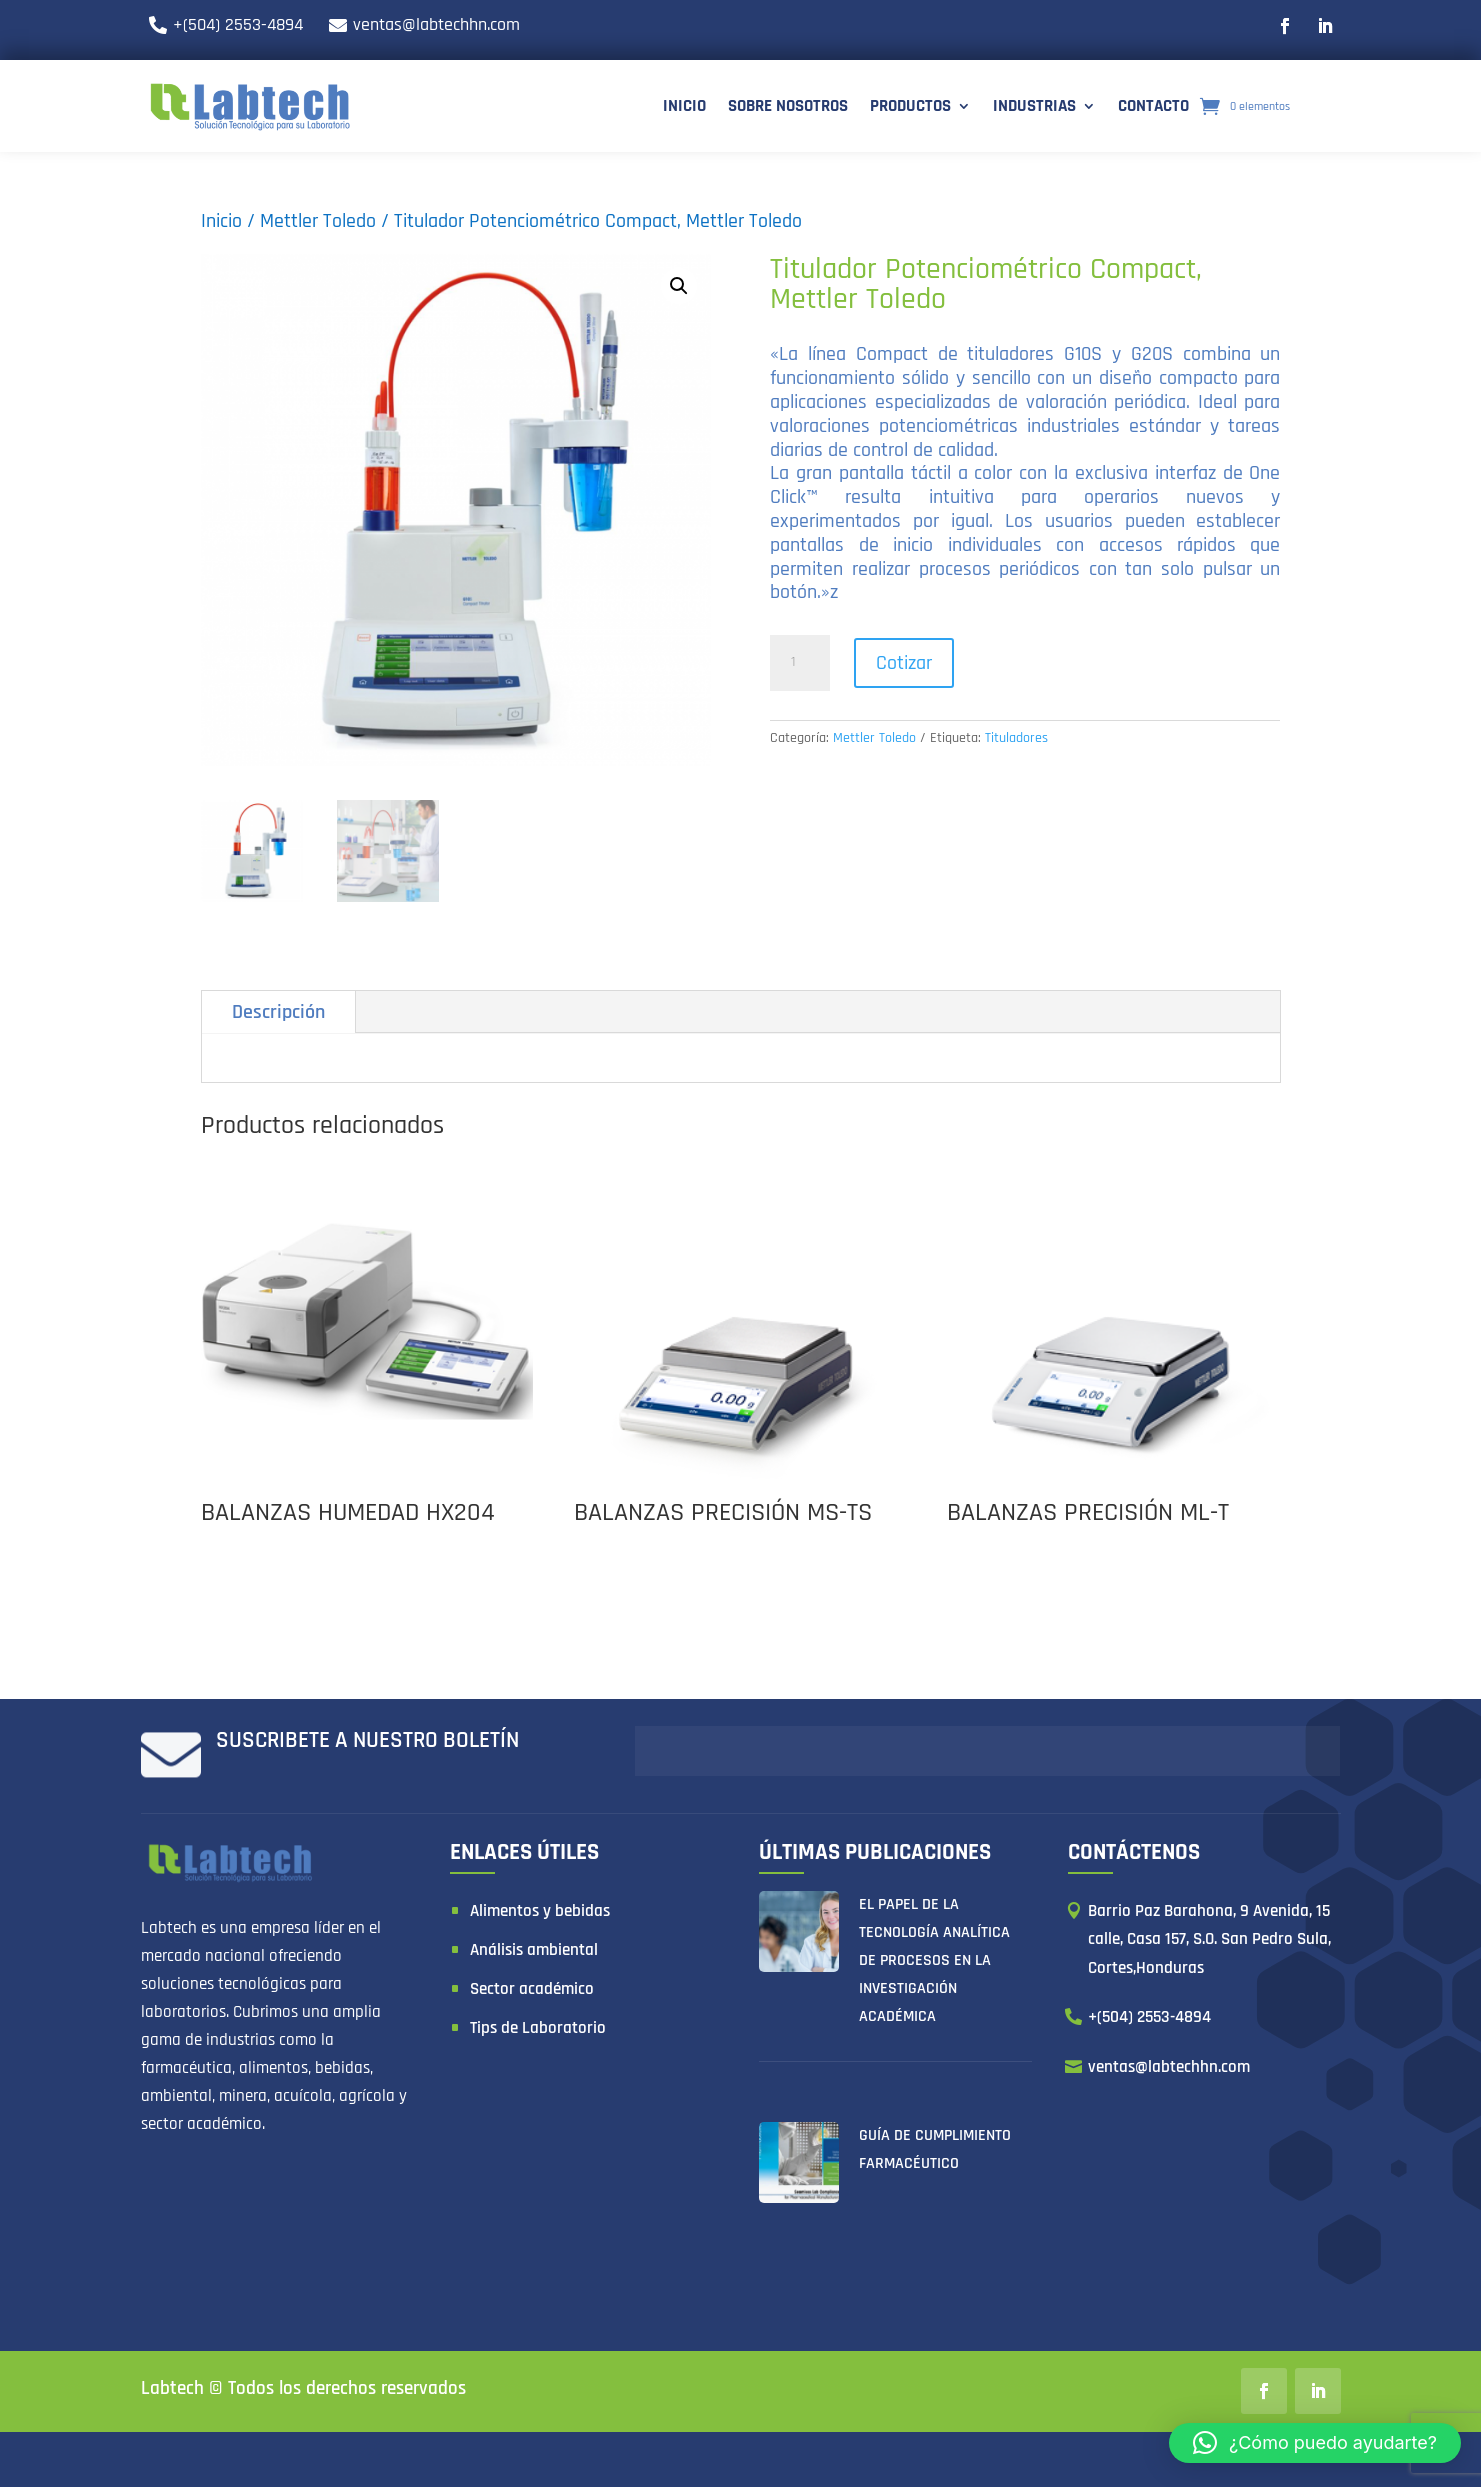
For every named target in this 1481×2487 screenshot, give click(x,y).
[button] (1315, 2443)
